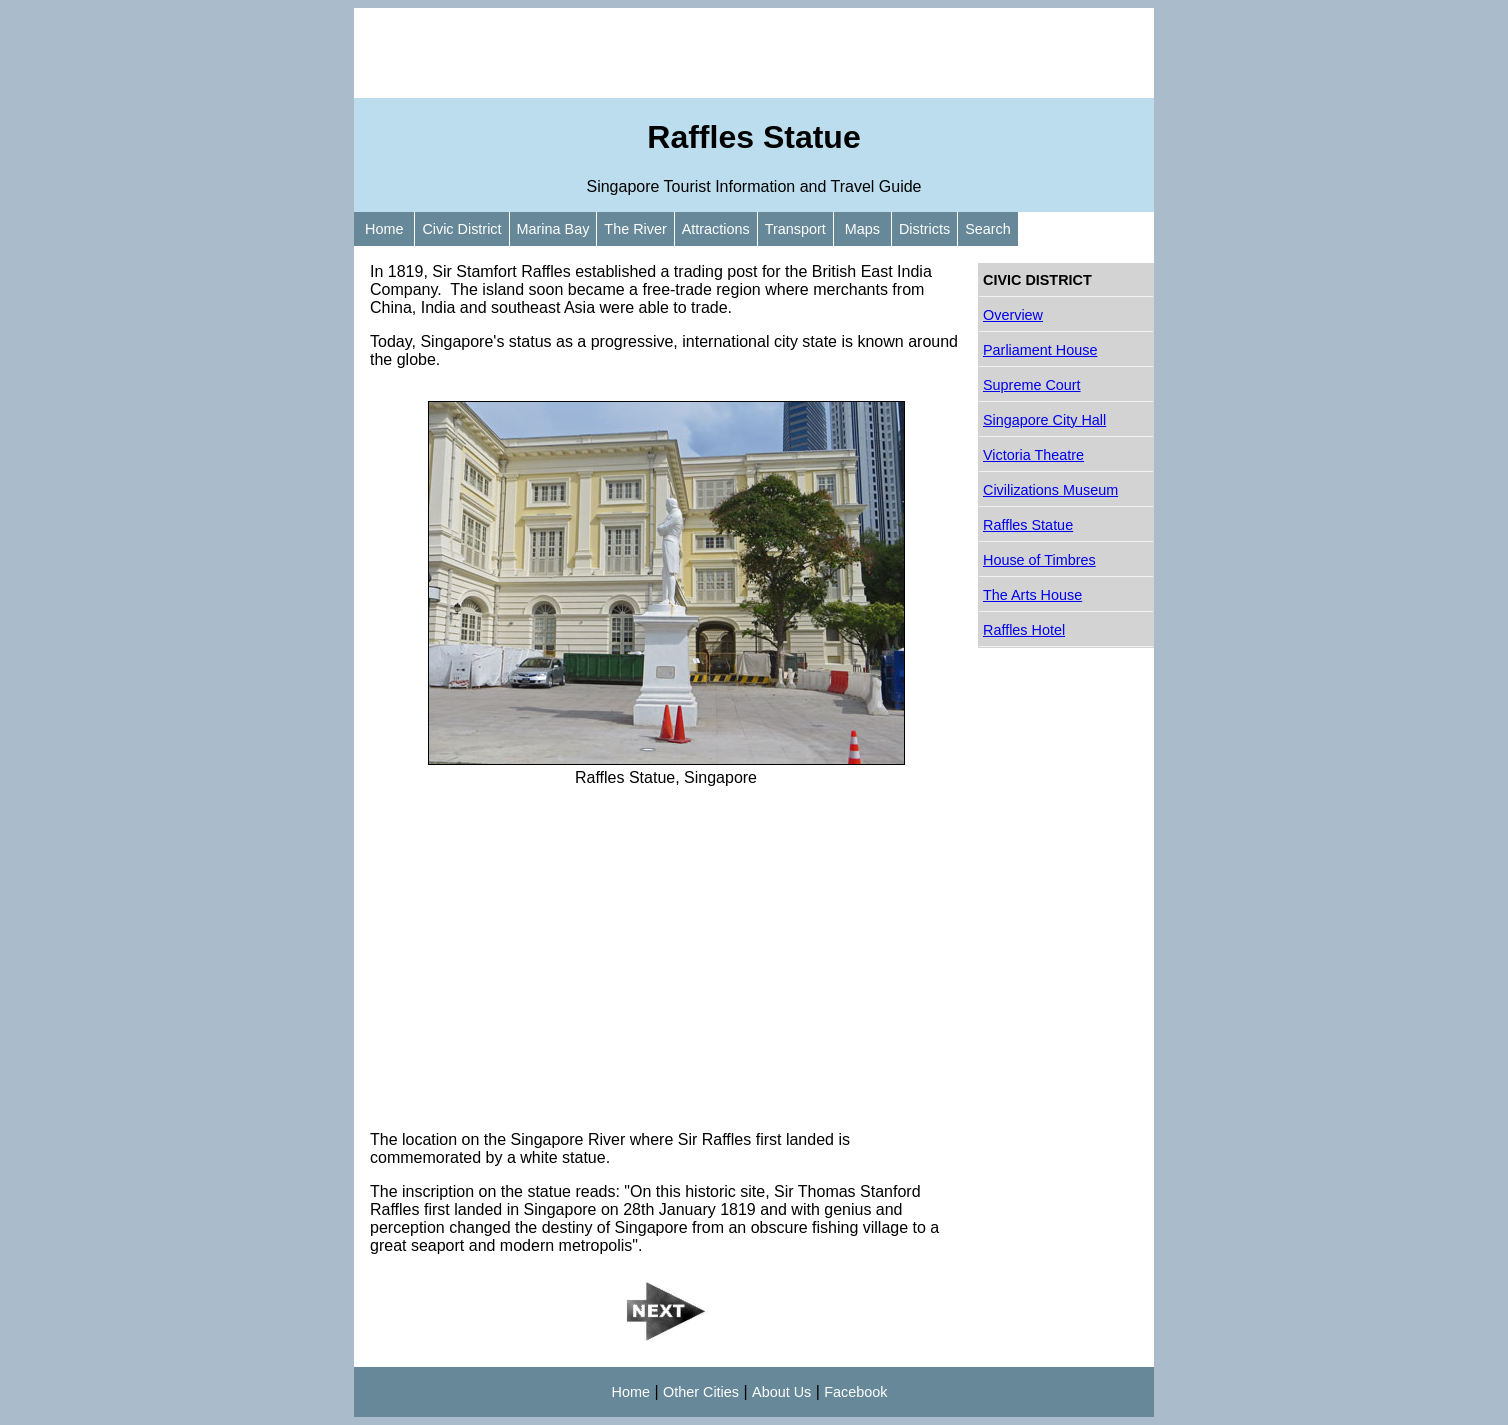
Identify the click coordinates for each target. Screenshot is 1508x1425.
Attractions (716, 229)
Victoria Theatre (1033, 455)
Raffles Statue (1028, 525)
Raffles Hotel (1024, 630)
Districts (924, 229)
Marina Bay (553, 229)
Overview (1013, 315)
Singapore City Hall (1044, 420)
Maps (862, 229)
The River (635, 229)
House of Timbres (1039, 560)
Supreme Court (1032, 385)
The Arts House (1032, 595)
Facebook (855, 1392)
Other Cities (701, 1392)
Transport (795, 229)
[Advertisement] (754, 53)
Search (988, 229)
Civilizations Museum (1050, 490)
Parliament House (1040, 350)
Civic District (461, 229)
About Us (781, 1392)
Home (384, 229)
